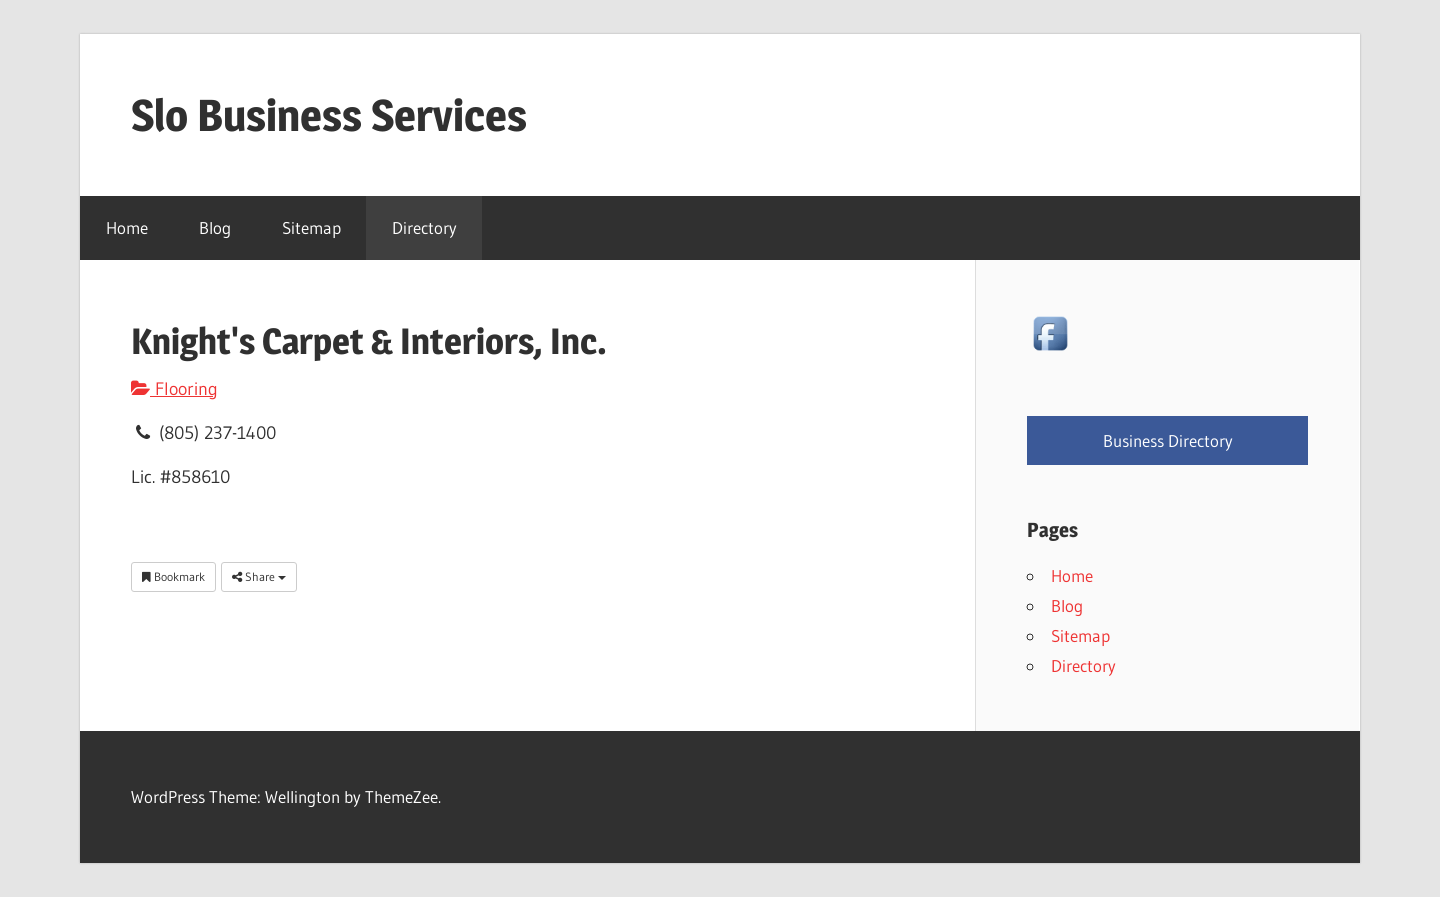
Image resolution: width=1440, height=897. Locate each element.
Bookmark (173, 576)
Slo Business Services (329, 115)
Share (259, 576)
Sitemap (311, 227)
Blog (215, 227)
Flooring (174, 389)
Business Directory (1168, 440)
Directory (424, 227)
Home (127, 227)
